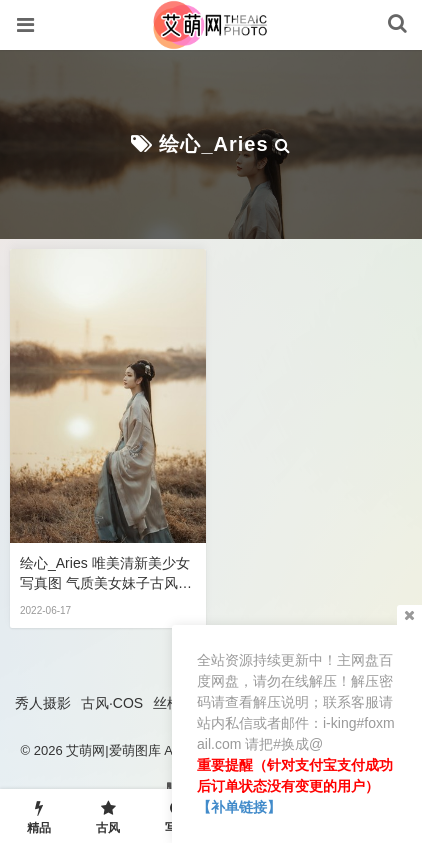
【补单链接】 (239, 807)
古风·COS (112, 703)
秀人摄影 (43, 703)
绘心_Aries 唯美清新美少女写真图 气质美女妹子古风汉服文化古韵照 (106, 574)
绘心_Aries (213, 144)
